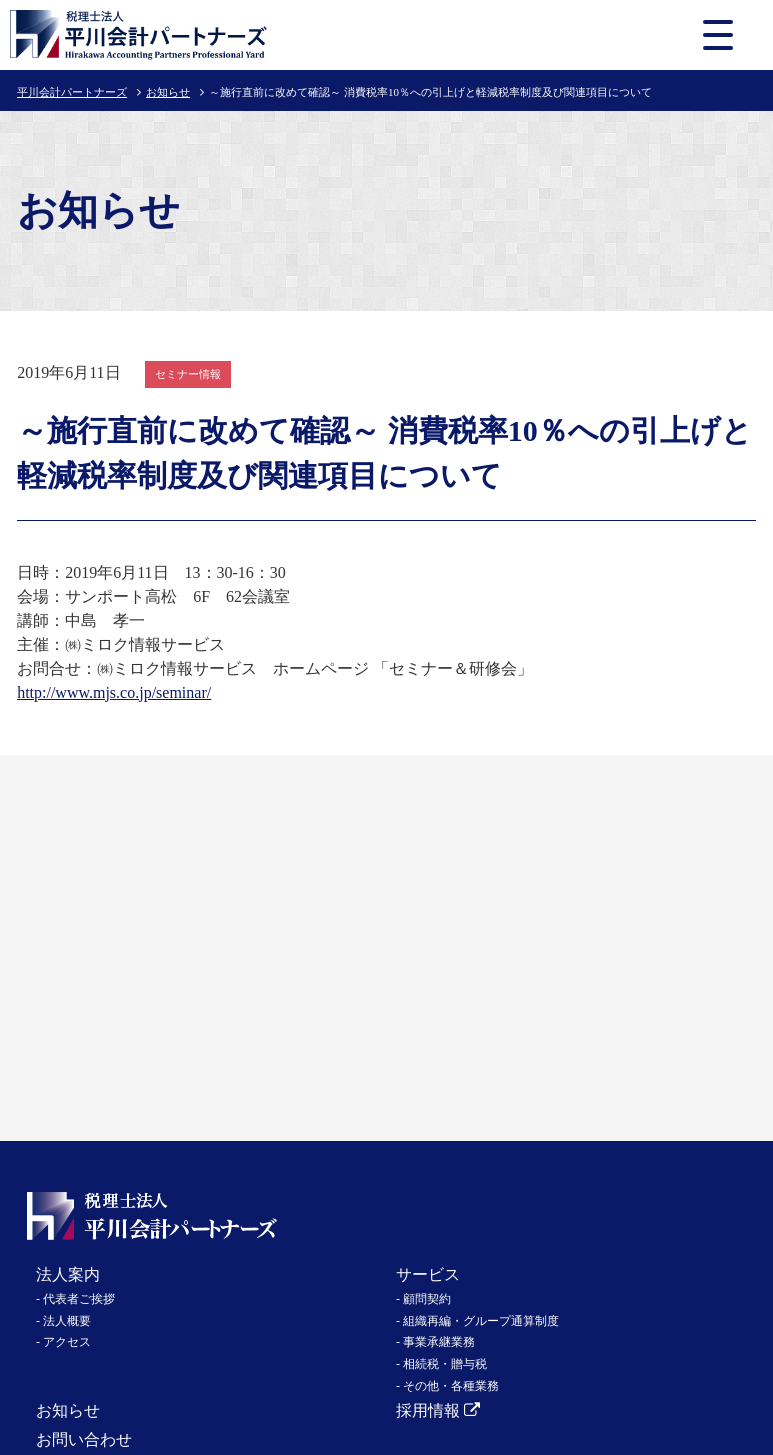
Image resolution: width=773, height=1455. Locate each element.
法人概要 (67, 1321)
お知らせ (168, 92)
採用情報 (438, 1410)
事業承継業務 (439, 1342)
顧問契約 (427, 1299)
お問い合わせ (84, 1439)
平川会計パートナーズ (72, 92)
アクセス (67, 1342)
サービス (428, 1274)
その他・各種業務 (451, 1386)
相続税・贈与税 (445, 1364)
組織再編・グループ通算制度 (481, 1321)
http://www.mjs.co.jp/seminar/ (114, 692)
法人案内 (68, 1274)
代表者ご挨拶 (79, 1299)
